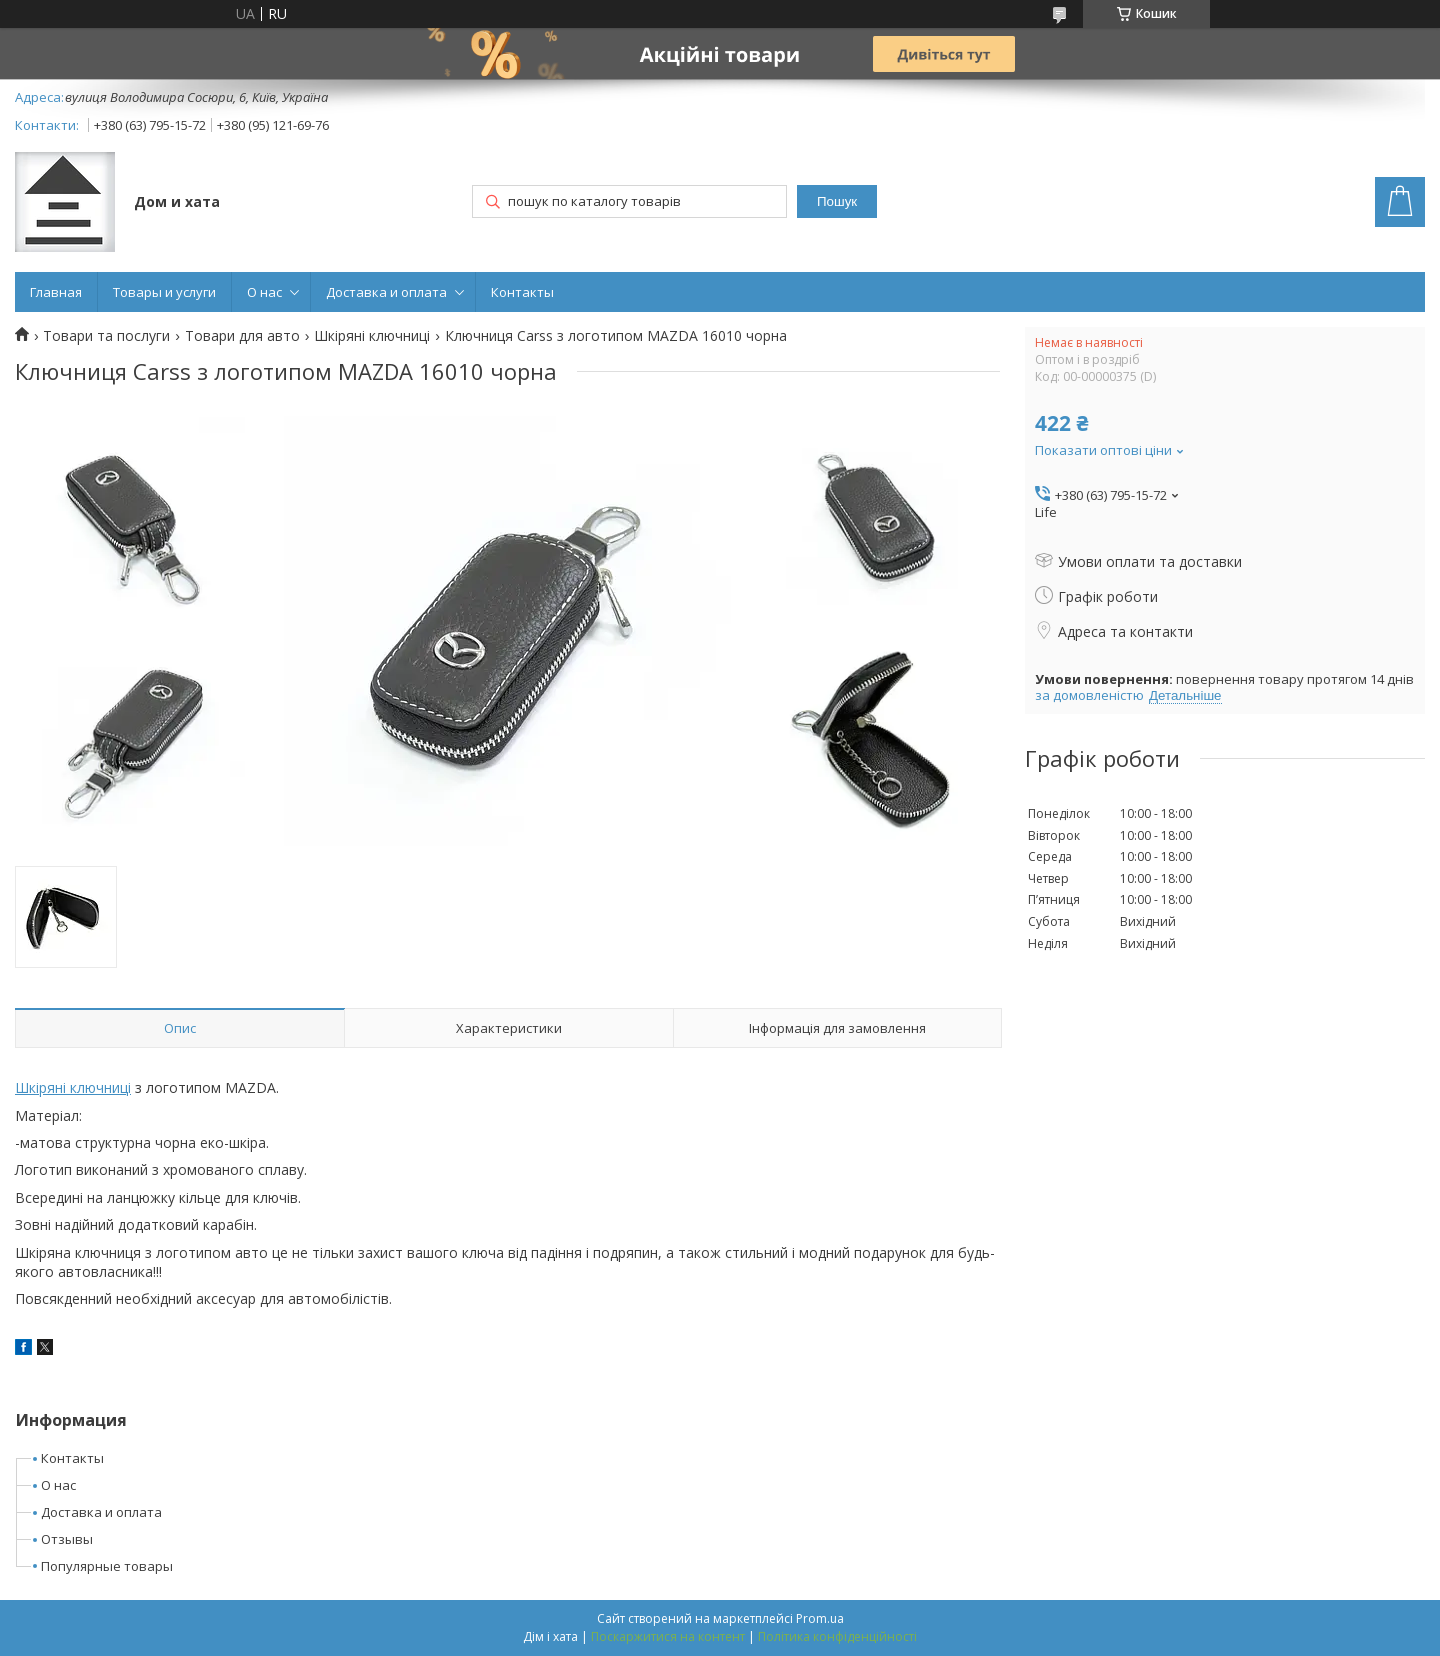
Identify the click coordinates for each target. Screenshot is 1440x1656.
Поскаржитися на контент (668, 1636)
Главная (56, 292)
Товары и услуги (164, 292)
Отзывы (67, 1539)
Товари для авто (242, 336)
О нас (264, 292)
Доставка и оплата (386, 292)
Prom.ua (820, 1618)
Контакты (522, 292)
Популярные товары (107, 1566)
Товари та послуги (106, 336)
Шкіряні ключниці (372, 336)
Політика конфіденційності (837, 1636)
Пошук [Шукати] (837, 201)
